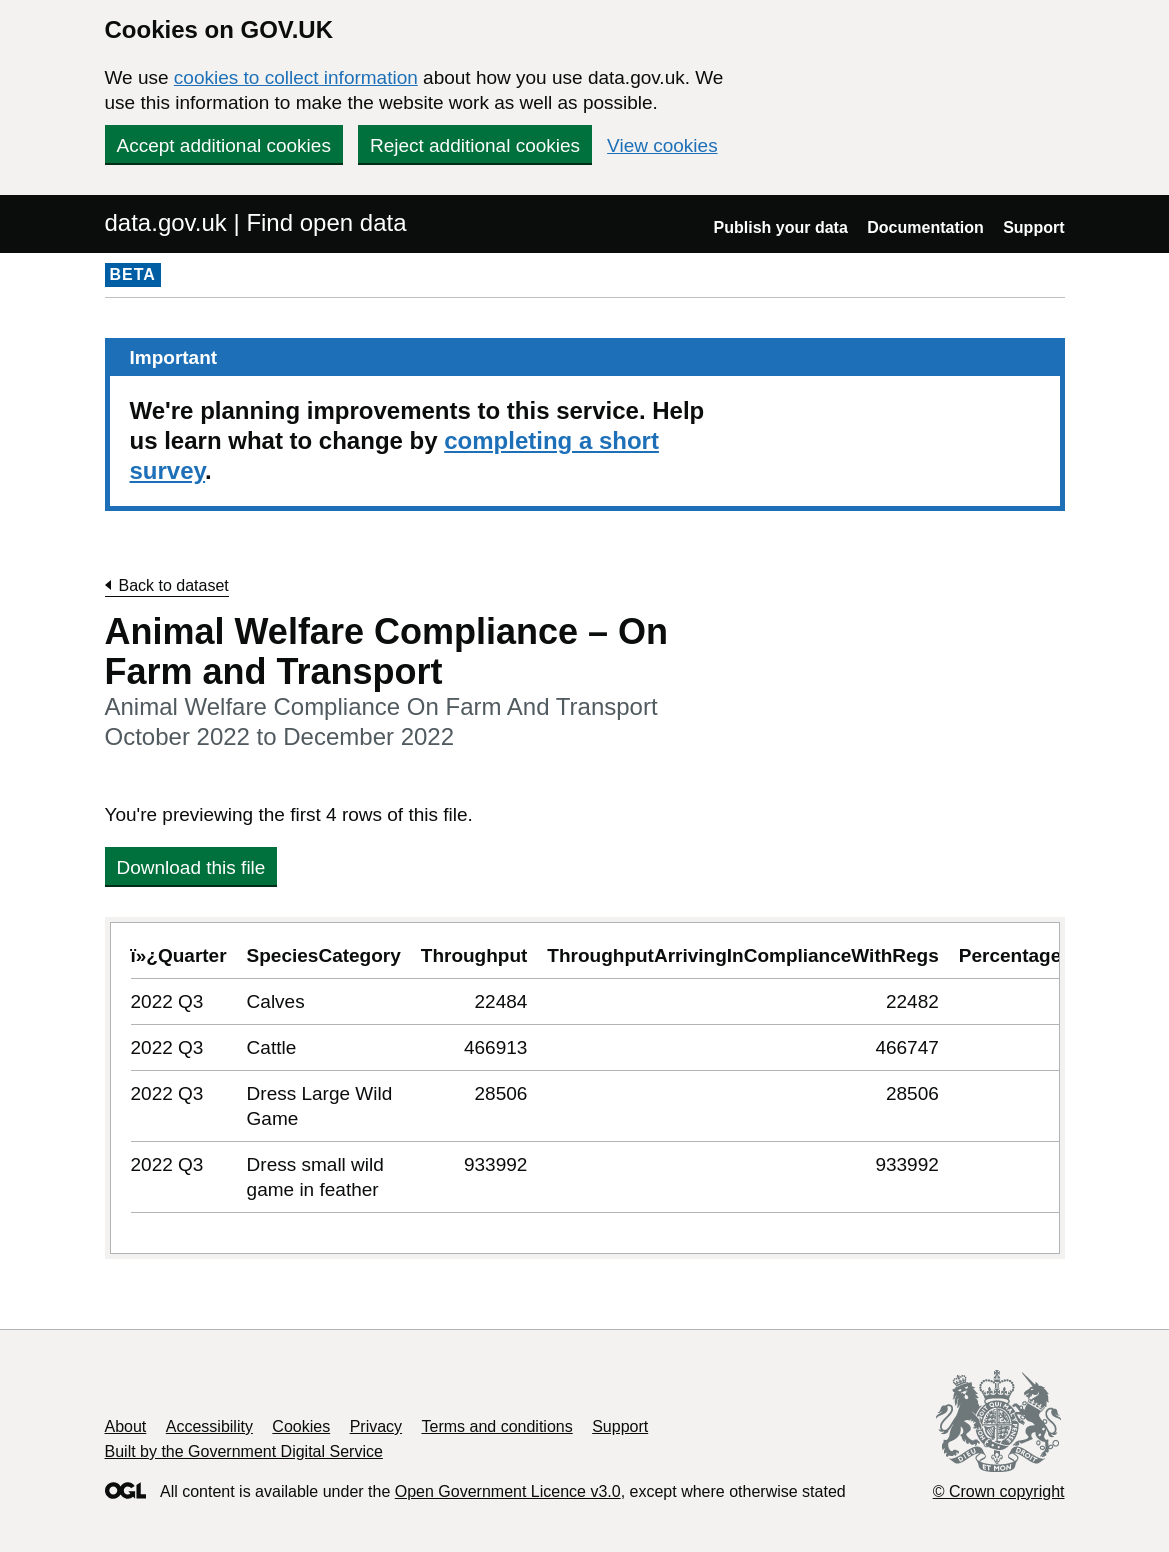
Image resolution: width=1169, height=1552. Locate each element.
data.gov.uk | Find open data (256, 222)
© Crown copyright (999, 1491)
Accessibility (209, 1426)
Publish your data (781, 227)
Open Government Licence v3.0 (508, 1491)
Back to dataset (174, 585)
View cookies (662, 145)
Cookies (301, 1426)
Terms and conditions (497, 1426)
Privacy (376, 1426)
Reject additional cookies (475, 145)
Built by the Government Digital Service (244, 1451)
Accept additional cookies (224, 145)
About (126, 1426)
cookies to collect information (296, 77)
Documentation (925, 227)
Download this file (191, 867)
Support (1033, 227)
